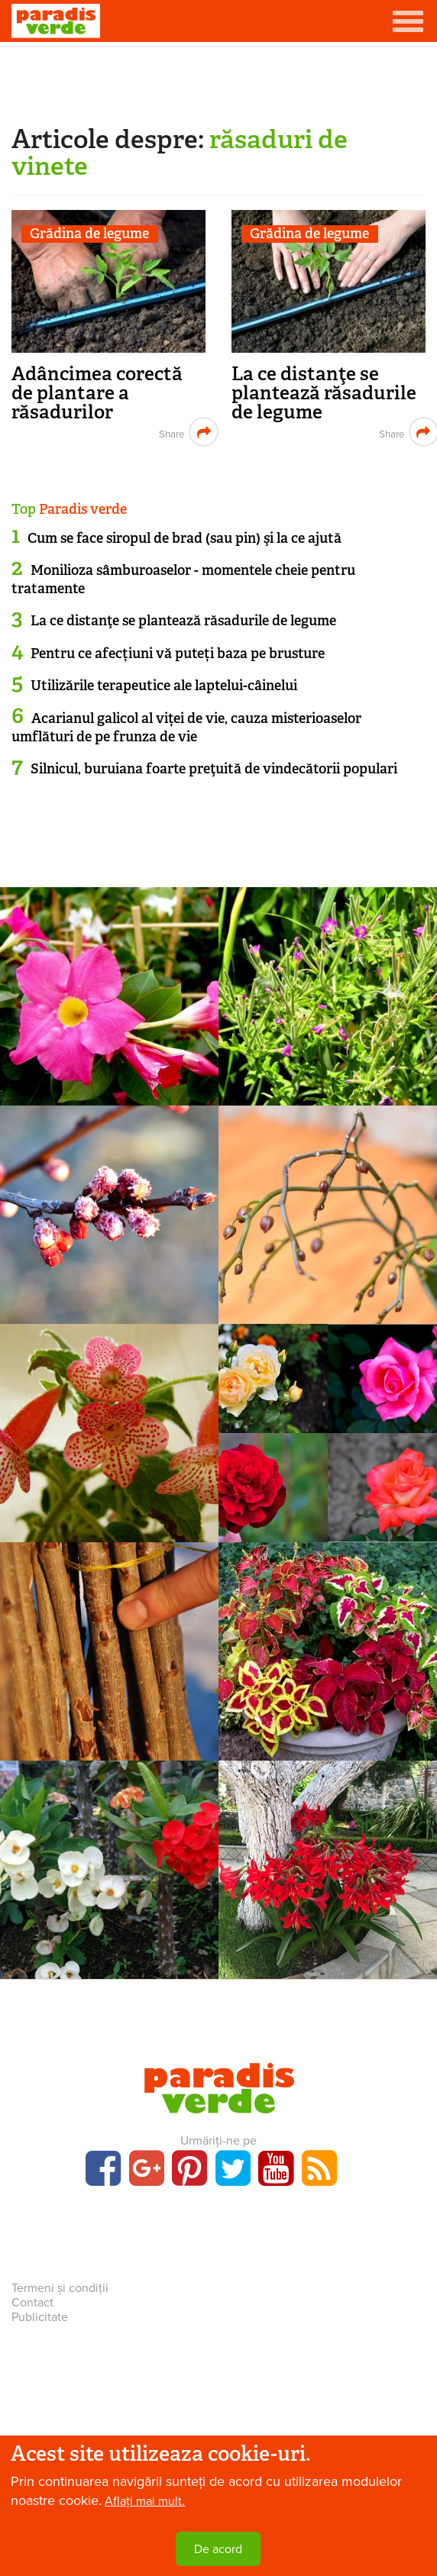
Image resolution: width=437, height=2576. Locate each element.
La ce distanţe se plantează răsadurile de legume (323, 392)
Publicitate (39, 2317)
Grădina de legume (89, 234)
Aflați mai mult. (145, 2501)
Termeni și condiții (59, 2288)
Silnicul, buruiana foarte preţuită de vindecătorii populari (214, 769)
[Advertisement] (218, 80)
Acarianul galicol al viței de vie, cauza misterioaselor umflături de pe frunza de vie (186, 727)
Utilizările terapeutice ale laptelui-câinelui (164, 685)
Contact (32, 2302)
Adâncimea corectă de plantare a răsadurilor (97, 392)
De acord (218, 2549)
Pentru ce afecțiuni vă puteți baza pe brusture (178, 653)
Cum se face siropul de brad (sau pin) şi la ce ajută (185, 538)
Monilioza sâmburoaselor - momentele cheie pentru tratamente (183, 579)
